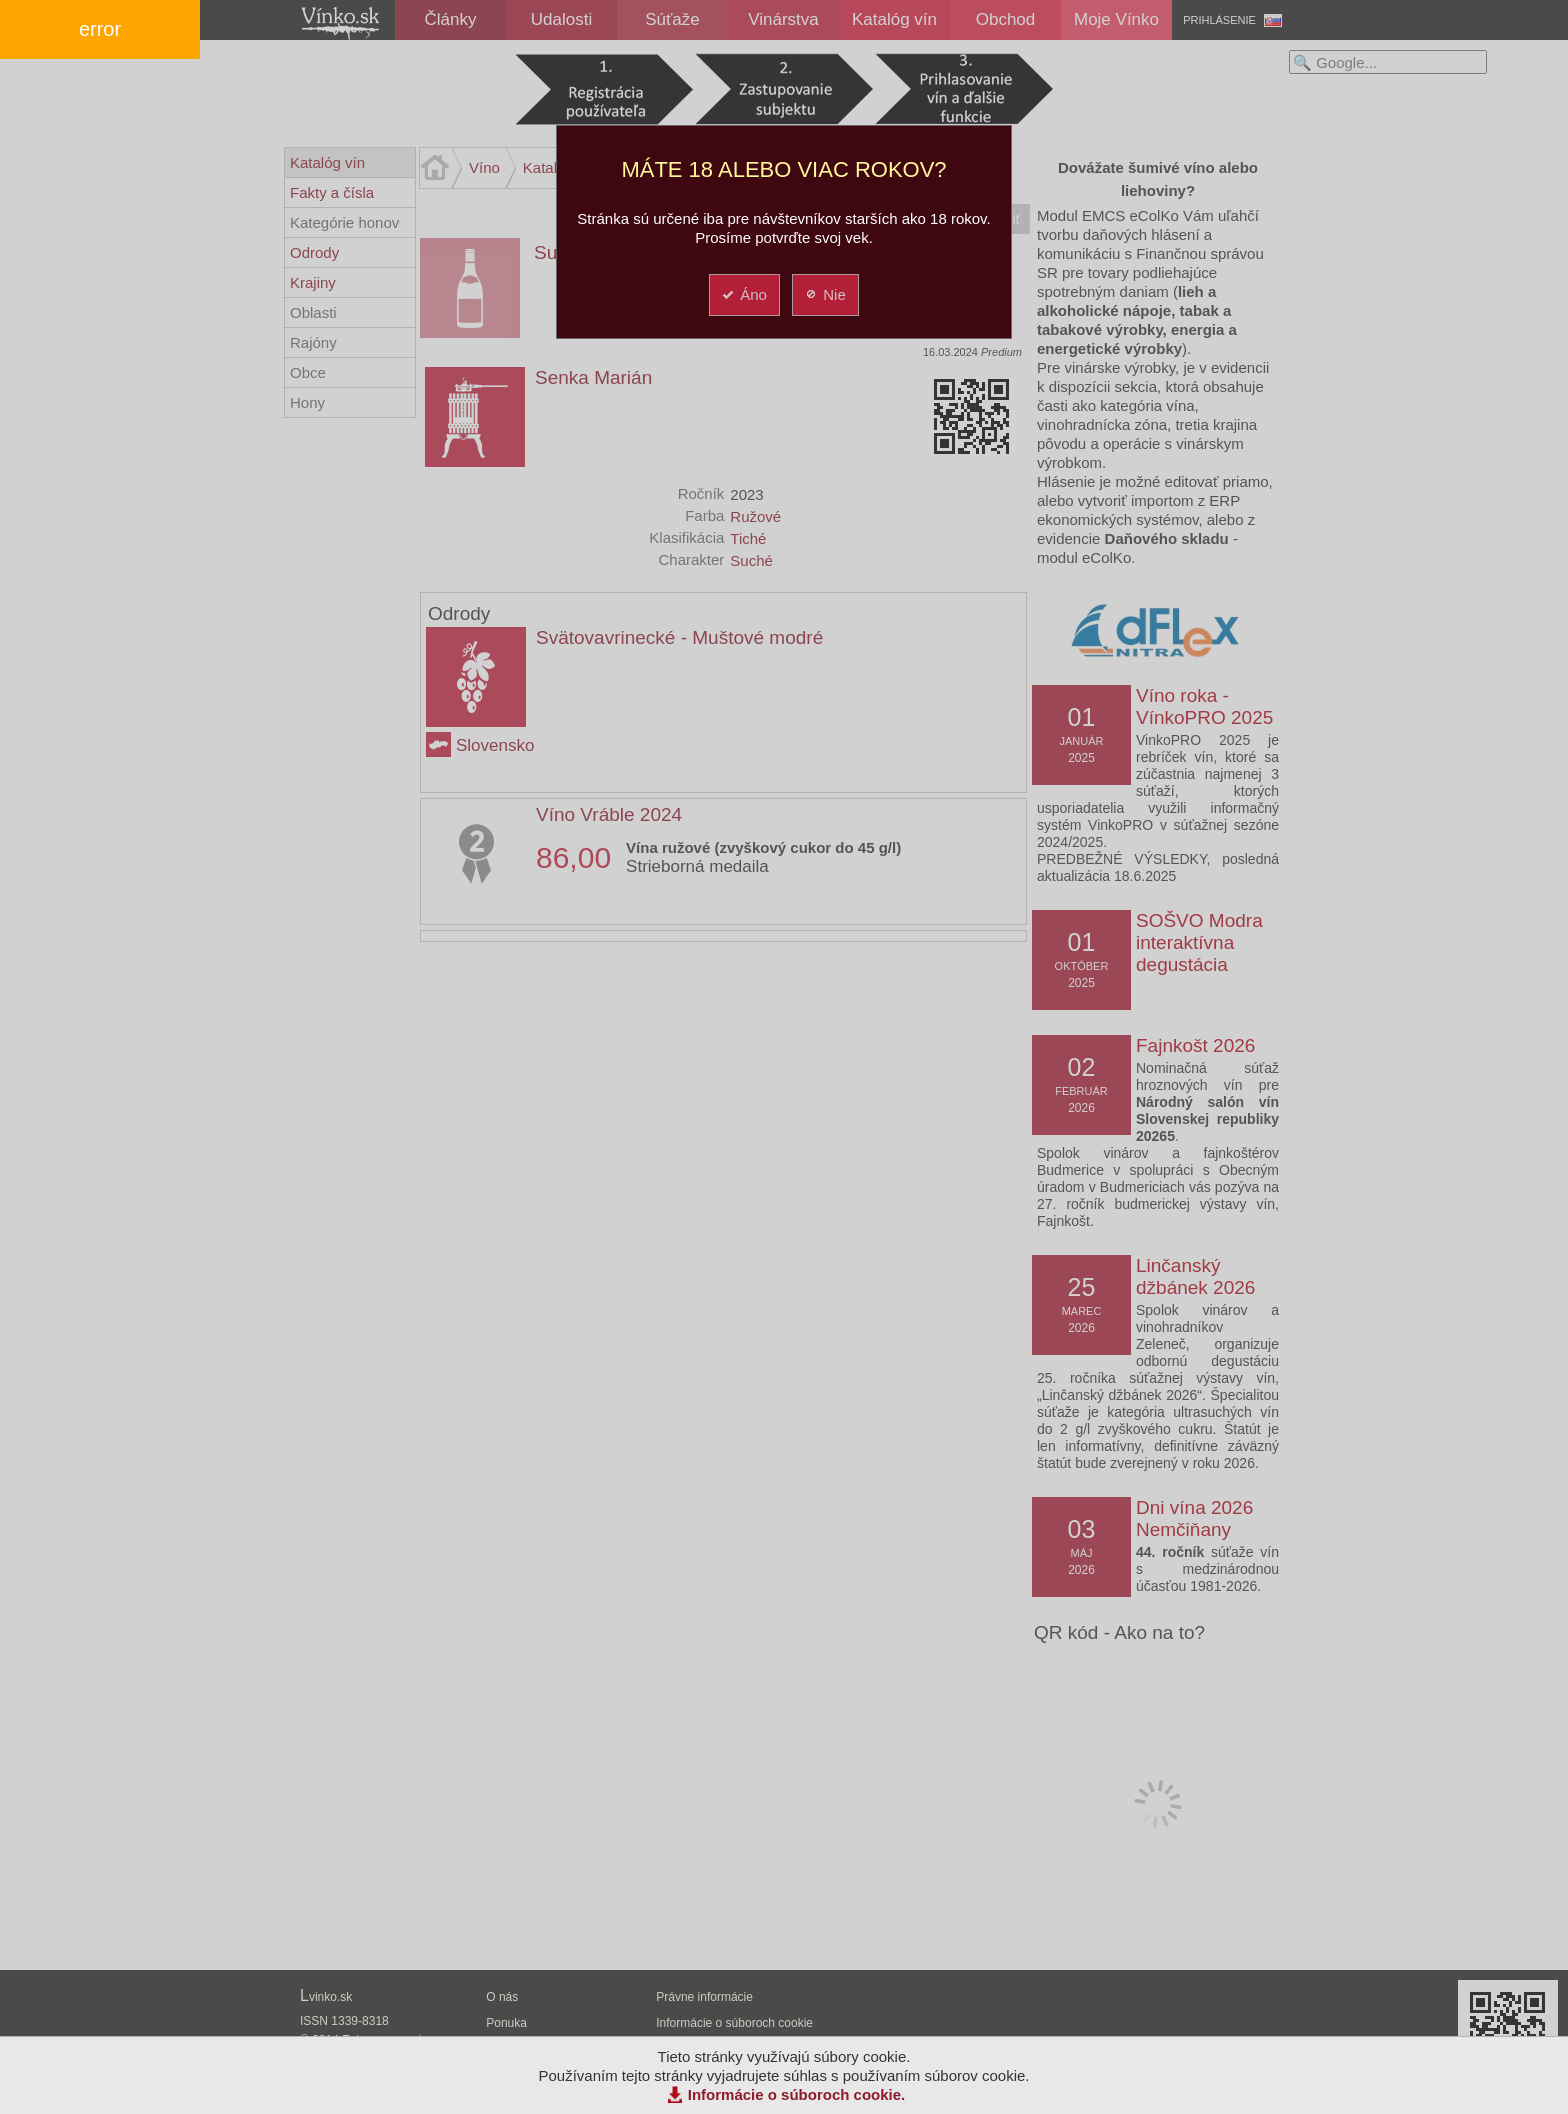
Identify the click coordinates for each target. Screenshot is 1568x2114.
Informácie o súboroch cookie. (797, 2094)
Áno (743, 294)
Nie (824, 294)
